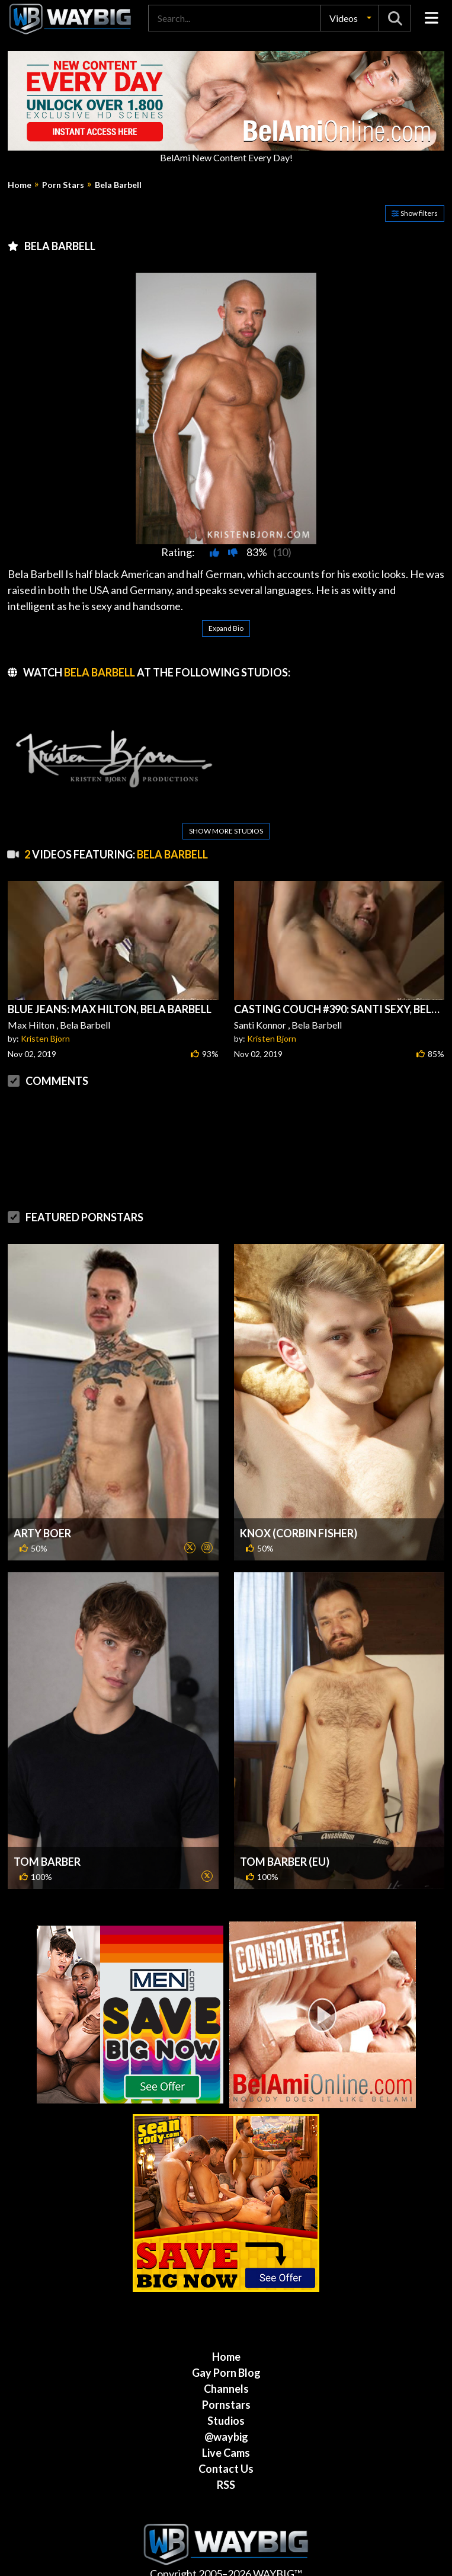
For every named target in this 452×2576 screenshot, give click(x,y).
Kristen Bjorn (45, 1028)
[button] (349, 18)
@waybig (226, 2426)
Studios (226, 2410)
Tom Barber (47, 1850)
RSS (226, 2474)
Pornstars (226, 2394)
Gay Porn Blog (226, 2361)
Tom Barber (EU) (284, 1850)
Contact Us (226, 2458)
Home (19, 185)
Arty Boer (42, 1522)
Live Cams (226, 2442)
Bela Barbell (118, 185)
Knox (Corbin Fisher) (298, 1522)
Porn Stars (63, 185)
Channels (226, 2378)
